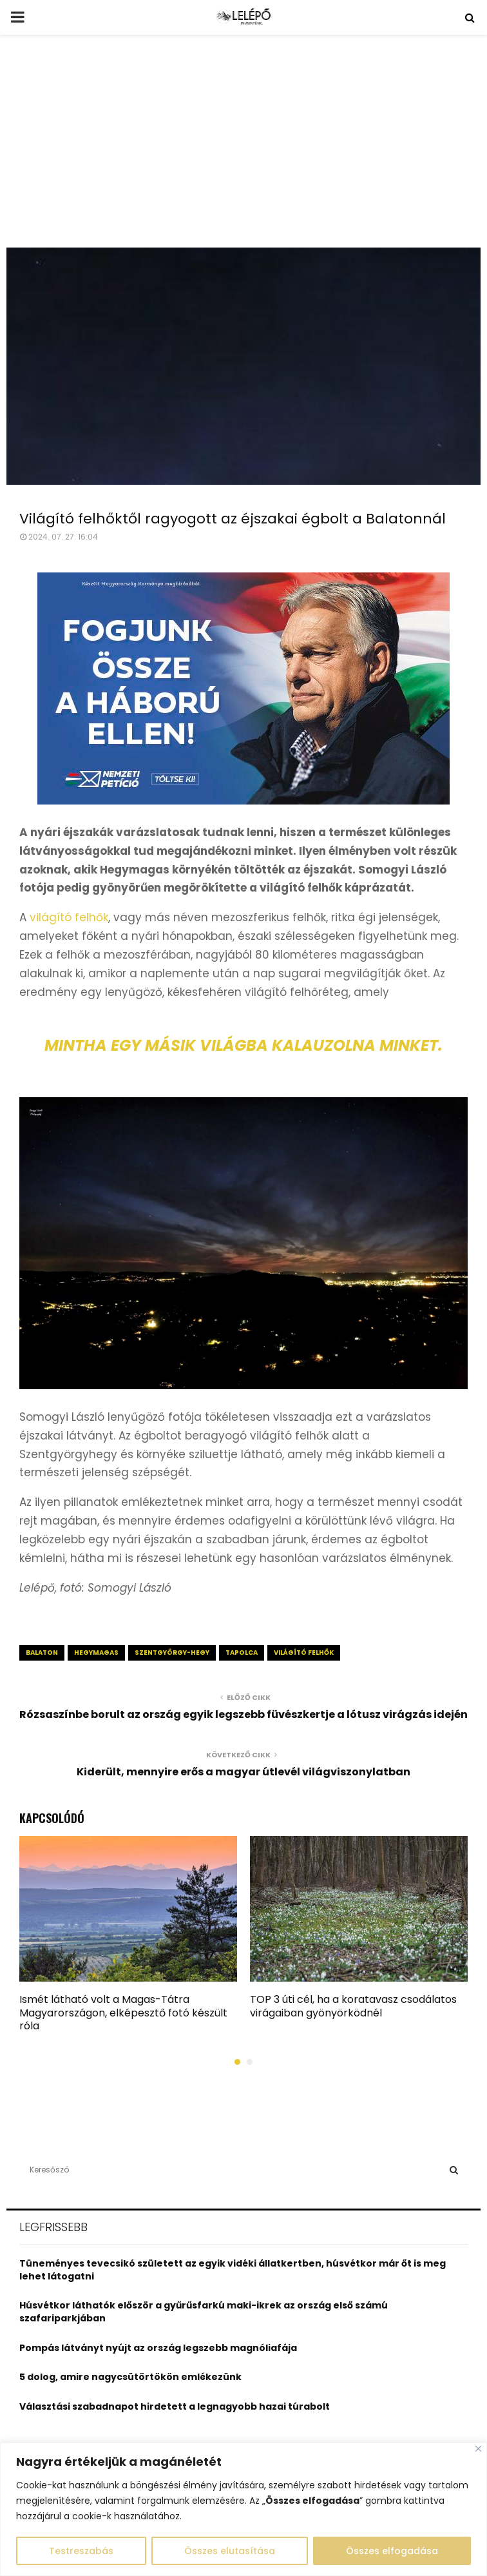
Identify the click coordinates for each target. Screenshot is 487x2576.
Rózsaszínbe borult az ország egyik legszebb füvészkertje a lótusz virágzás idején (243, 1714)
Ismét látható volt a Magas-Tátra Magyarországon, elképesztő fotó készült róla (123, 2013)
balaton (42, 1652)
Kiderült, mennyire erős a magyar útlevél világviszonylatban (243, 1771)
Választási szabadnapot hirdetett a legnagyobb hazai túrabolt (174, 2406)
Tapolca (241, 1652)
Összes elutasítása (229, 2550)
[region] (243, 2509)
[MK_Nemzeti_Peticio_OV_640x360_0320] (243, 800)
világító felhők (69, 917)
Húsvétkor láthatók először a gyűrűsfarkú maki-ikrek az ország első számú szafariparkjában (203, 2312)
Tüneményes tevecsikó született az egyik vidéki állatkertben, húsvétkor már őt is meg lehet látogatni (232, 2270)
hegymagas (96, 1652)
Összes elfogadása (392, 2550)
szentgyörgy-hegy (172, 1652)
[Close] (478, 2449)
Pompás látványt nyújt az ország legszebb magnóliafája (158, 2347)
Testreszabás (81, 2550)
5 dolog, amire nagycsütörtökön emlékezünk (130, 2376)
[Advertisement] (243, 151)
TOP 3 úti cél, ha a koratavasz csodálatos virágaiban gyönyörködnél (353, 2006)
